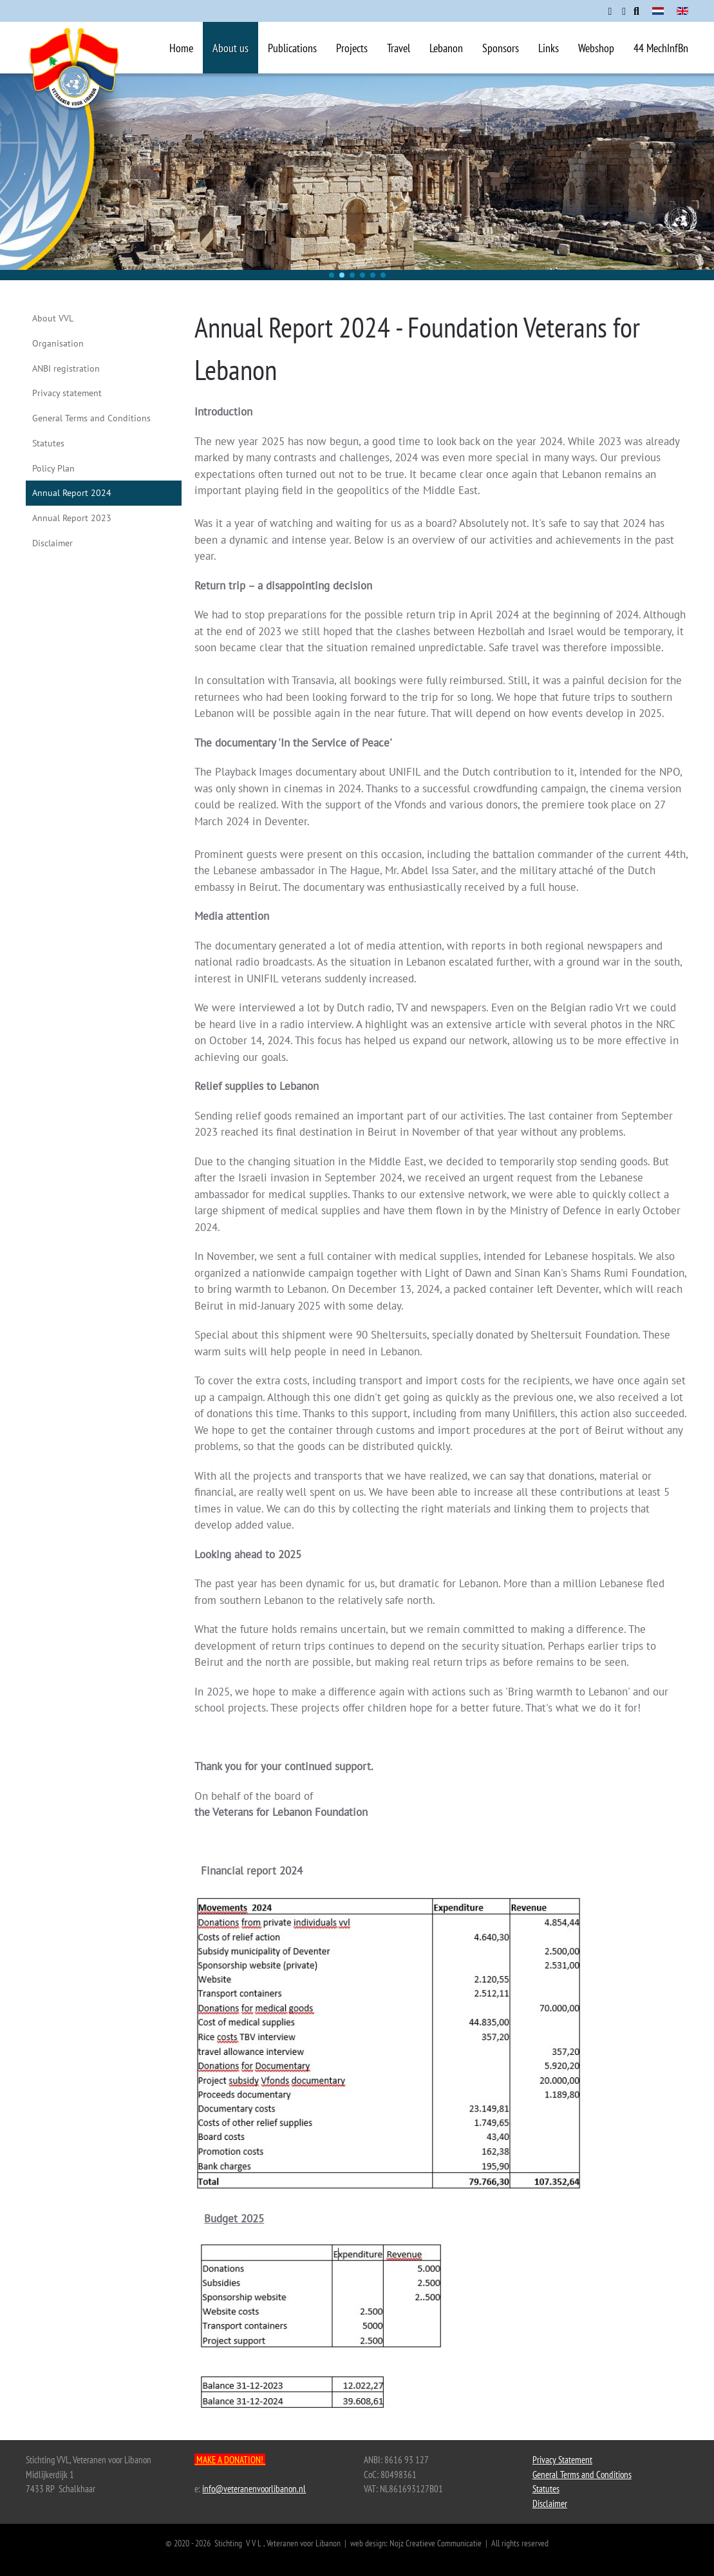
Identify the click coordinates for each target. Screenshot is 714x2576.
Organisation (58, 343)
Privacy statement (67, 393)
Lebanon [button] (446, 48)
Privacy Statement (562, 2460)
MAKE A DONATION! (229, 2460)
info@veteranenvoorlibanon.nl (254, 2489)
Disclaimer (52, 543)
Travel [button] (398, 48)
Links (548, 48)
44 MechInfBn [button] (661, 48)
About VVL (52, 318)
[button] (331, 275)
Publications (292, 48)
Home (181, 48)
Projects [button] (352, 48)
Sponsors (500, 48)
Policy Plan (53, 468)
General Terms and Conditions (91, 418)
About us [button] (230, 48)
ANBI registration (66, 368)
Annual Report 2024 (71, 493)
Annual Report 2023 (71, 518)
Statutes (48, 443)
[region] (357, 176)
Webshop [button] (596, 48)
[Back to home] (74, 86)
